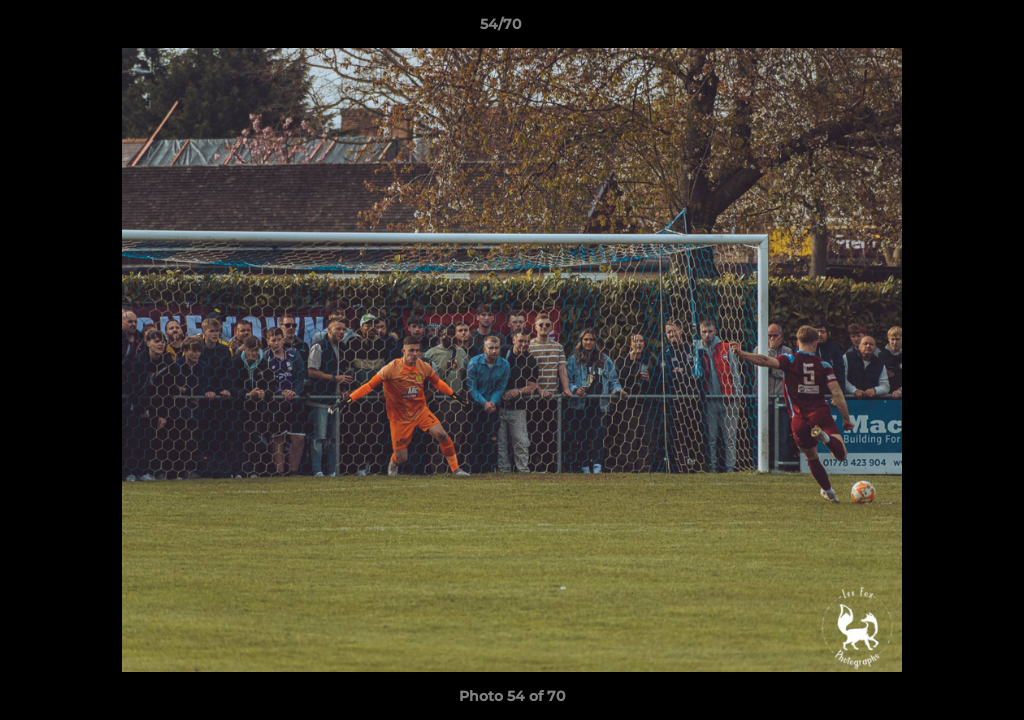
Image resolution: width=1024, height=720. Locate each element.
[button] (940, 29)
